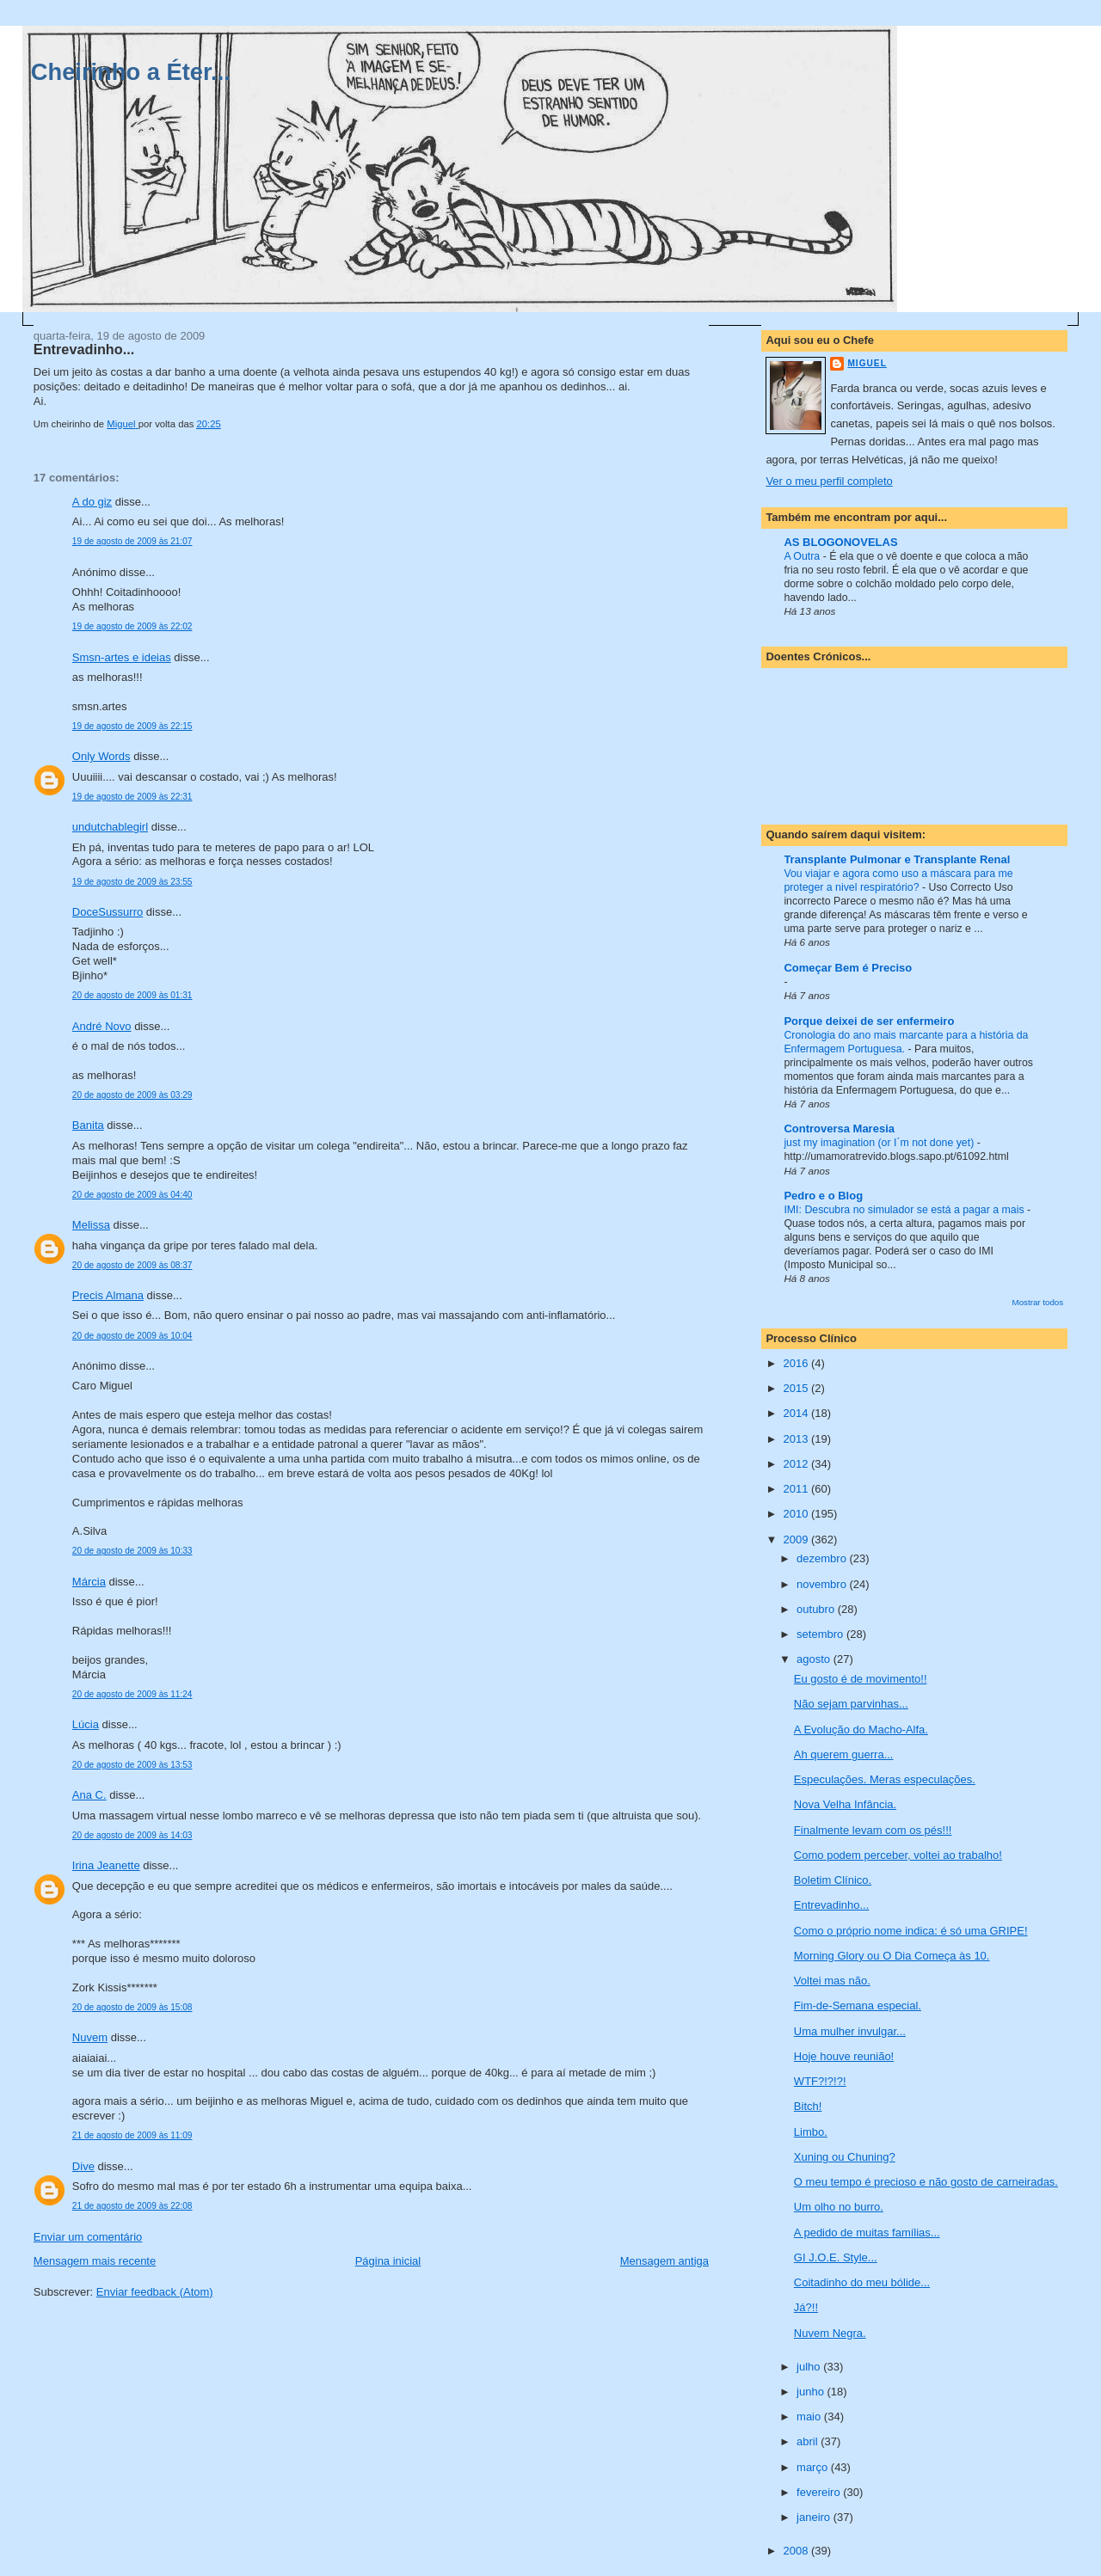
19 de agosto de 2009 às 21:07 (132, 541)
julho (810, 2366)
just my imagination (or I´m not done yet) (880, 1143)
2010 (797, 1513)
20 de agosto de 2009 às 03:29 (132, 1095)
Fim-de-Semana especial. (857, 2005)
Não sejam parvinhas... (851, 1703)
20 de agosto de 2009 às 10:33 (132, 1550)
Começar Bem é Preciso (848, 967)
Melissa (91, 1224)
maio (810, 2416)
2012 (797, 1463)
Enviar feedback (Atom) (154, 2291)
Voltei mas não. (832, 1980)
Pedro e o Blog (823, 1195)
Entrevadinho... (831, 1904)
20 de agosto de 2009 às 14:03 (132, 1835)
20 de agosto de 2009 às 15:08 (132, 2007)
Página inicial (388, 2260)
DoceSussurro (107, 911)
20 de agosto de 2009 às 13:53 (132, 1764)
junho (812, 2391)
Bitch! (808, 2106)
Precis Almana (108, 1295)
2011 (797, 1488)
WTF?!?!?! (820, 2081)
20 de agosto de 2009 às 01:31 (132, 995)
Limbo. (810, 2131)
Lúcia (85, 1724)
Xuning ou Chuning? (844, 2156)
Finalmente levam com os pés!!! (873, 1830)
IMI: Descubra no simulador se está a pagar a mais (905, 1210)
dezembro (823, 1558)
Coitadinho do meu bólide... (862, 2282)
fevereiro (820, 2492)
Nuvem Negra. (830, 2333)
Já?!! (806, 2307)
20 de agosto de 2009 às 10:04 (132, 1335)
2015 (797, 1388)
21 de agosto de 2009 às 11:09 (132, 2135)
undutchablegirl (110, 826)
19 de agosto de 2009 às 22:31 (132, 796)
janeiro (815, 2517)
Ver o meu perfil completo (829, 481)
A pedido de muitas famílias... (867, 2232)
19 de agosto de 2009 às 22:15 (132, 726)
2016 (797, 1363)
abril (809, 2441)
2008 (797, 2550)
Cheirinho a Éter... (131, 71)
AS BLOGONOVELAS (840, 542)
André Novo (102, 1026)
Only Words (101, 756)
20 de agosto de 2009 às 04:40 (132, 1194)
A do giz (92, 501)
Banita (88, 1125)
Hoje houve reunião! (844, 2056)
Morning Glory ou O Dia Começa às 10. (892, 1955)
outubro (817, 1609)
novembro (823, 1584)
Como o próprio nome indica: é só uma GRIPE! (911, 1930)
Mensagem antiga (664, 2260)
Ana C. (89, 1794)
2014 (797, 1413)
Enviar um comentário (88, 2236)
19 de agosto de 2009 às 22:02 (132, 626)
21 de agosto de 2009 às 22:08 (132, 2206)
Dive (83, 2166)
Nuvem (90, 2037)
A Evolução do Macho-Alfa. (861, 1729)
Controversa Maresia (839, 1128)
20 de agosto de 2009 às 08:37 (132, 1265)
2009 (797, 1539)
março (814, 2467)
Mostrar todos (1038, 1302)
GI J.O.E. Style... (835, 2257)
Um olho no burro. (838, 2206)
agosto (815, 1659)
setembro (821, 1634)
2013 (797, 1438)
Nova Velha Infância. (845, 1804)
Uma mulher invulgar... (850, 2031)
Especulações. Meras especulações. (884, 1779)
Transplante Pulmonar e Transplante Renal (897, 859)
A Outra (803, 556)
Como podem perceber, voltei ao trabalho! (898, 1855)
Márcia (89, 1581)
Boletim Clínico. (832, 1880)
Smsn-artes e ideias (121, 657)
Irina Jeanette (106, 1865)
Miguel (866, 363)
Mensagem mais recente (95, 2260)
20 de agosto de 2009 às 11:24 (132, 1694)
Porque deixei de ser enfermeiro (869, 1021)
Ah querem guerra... (844, 1754)
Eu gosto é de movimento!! (860, 1678)
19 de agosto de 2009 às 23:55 (132, 881)
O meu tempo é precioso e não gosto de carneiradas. (926, 2181)
